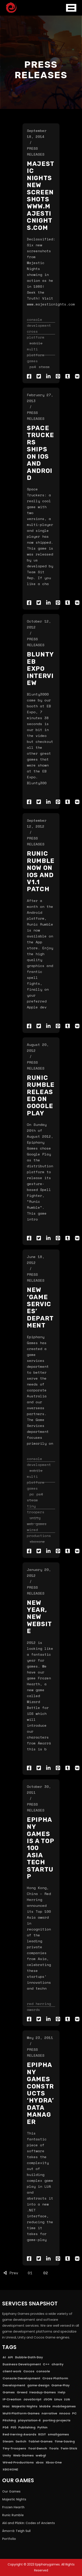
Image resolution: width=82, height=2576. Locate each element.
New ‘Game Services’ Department (40, 1307)
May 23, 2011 (40, 2037)
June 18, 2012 (35, 1259)
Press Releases (35, 151)
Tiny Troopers (35, 1509)
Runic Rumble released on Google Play (41, 1095)
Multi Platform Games (35, 355)
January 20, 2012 (39, 1572)
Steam (44, 366)
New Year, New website (39, 1617)
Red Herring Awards (39, 2006)
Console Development (39, 322)
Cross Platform (35, 334)
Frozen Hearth (13, 2507)
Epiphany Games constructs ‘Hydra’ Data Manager (40, 2093)
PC (32, 1494)
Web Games (37, 1523)
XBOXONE (37, 1541)
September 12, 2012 (37, 823)
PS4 (33, 366)
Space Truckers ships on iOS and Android (40, 452)
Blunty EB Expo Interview (40, 669)
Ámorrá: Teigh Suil (16, 2531)
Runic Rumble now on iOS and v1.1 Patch (41, 871)
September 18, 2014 (37, 133)
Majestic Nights (14, 2499)
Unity (35, 1517)
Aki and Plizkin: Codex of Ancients (28, 2523)
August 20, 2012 (38, 1047)
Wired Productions (39, 1532)
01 (30, 2273)
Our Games (11, 2491)
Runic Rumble (13, 2515)
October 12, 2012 (39, 624)
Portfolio (9, 2539)
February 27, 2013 (40, 397)
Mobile (36, 343)
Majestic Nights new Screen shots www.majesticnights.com (40, 195)
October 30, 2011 (39, 1789)
